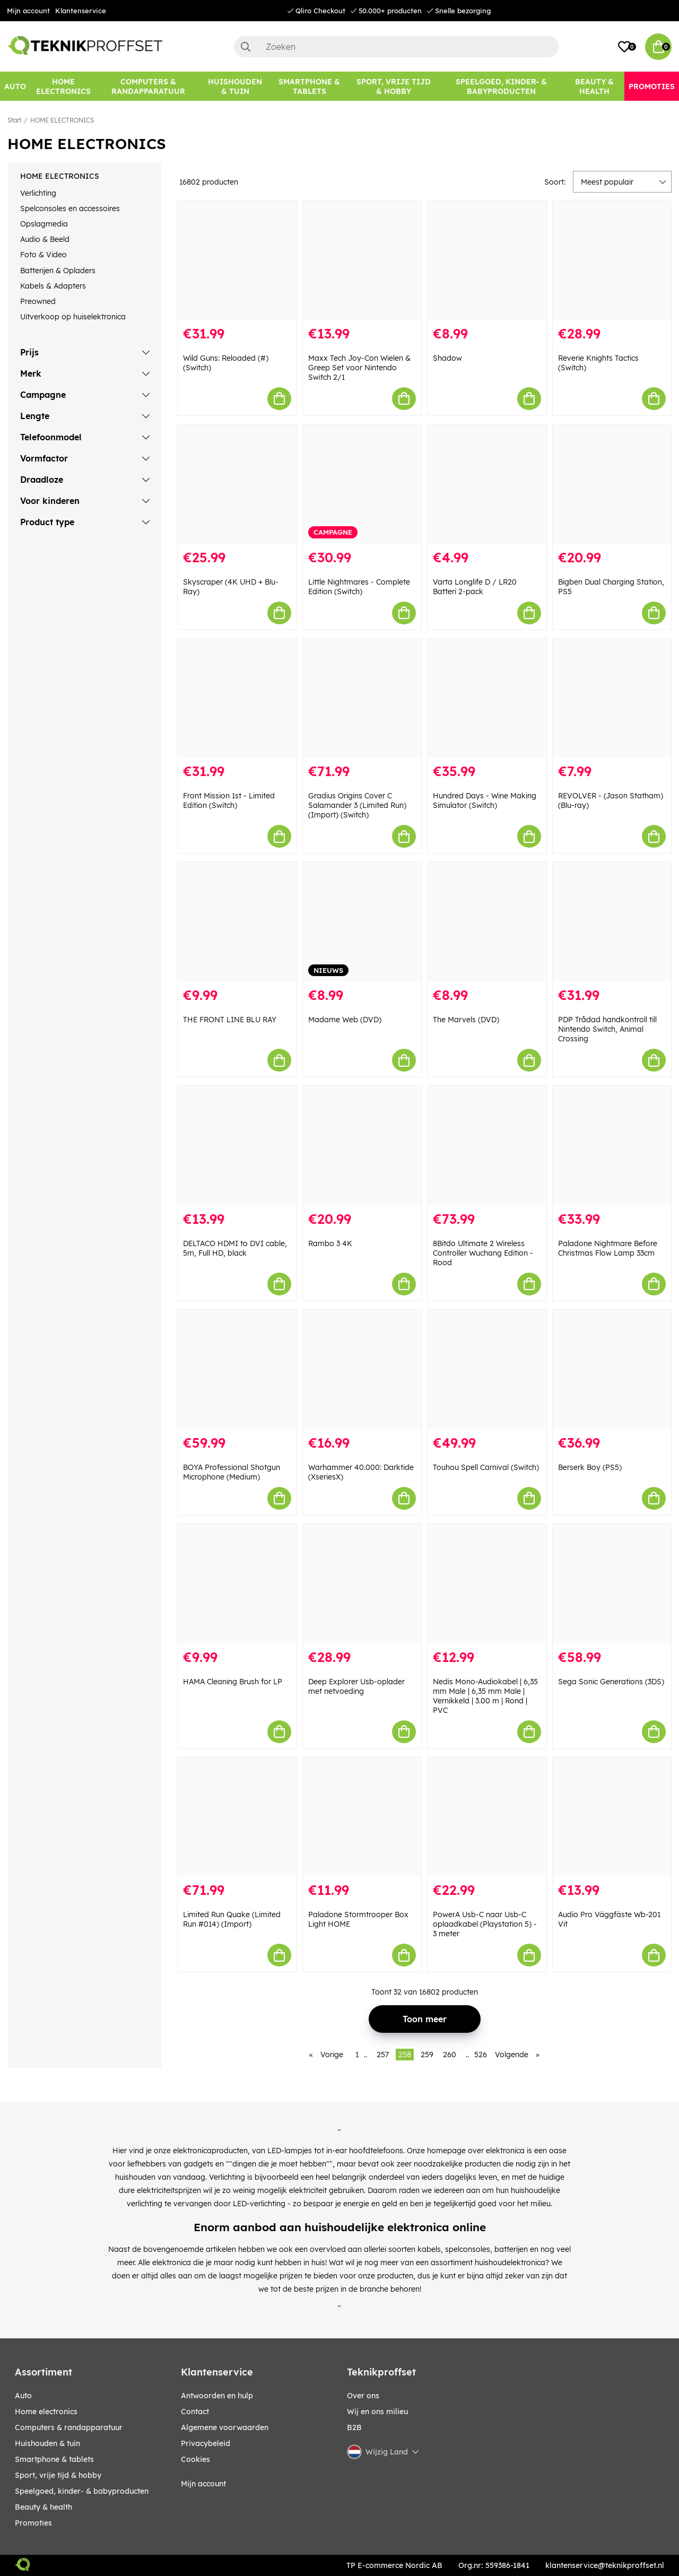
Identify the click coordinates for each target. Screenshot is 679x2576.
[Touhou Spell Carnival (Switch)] (487, 1369)
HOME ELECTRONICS (62, 120)
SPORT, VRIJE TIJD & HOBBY (58, 2475)
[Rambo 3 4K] (362, 1145)
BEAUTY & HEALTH (43, 2507)
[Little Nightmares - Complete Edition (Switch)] (362, 484)
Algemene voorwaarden (224, 2427)
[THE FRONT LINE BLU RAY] (237, 921)
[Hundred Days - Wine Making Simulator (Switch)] (487, 698)
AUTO (23, 2395)
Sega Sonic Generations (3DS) (611, 1681)
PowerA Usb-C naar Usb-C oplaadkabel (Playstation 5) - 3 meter (485, 1924)
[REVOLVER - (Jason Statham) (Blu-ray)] (612, 698)
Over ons (363, 2395)
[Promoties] (651, 86)
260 (449, 2054)
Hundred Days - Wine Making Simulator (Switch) (484, 800)
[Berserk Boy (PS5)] (612, 1369)
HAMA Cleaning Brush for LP (232, 1681)
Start (14, 120)
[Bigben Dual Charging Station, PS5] (612, 484)
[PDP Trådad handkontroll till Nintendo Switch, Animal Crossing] (612, 921)
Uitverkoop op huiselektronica (73, 316)
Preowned (38, 301)
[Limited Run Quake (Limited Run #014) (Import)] (237, 1817)
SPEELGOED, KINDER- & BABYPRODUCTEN (82, 2491)
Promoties (33, 2523)
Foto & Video (43, 254)
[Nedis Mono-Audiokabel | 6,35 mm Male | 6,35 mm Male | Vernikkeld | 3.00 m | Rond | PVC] (487, 1583)
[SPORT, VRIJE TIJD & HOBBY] (393, 86)
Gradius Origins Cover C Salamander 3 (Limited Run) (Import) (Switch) (357, 805)
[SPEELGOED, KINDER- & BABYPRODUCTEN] (501, 86)
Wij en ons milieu (377, 2411)
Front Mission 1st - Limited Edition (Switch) (229, 800)
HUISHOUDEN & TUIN (47, 2443)
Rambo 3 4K (330, 1243)
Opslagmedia (44, 224)
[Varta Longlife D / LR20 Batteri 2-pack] (487, 484)
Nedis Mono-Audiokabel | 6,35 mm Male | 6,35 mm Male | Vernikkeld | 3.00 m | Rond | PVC (485, 1696)
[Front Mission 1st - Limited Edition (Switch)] (237, 698)
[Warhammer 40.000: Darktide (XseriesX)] (362, 1369)
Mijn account (28, 10)
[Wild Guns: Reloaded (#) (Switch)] (237, 260)
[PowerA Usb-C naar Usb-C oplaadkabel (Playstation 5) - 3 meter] (487, 1817)
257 (383, 2054)
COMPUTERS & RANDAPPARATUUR (69, 2427)
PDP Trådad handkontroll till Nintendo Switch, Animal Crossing (607, 1029)
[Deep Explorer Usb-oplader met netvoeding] (362, 1583)
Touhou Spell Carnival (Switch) (486, 1467)
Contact (195, 2411)
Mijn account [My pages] (203, 2483)
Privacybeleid (205, 2443)
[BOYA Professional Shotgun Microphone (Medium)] (237, 1369)
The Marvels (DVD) (466, 1019)
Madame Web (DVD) (344, 1019)
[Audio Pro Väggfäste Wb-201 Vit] (612, 1817)
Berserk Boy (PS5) (590, 1467)
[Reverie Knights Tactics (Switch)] (612, 260)
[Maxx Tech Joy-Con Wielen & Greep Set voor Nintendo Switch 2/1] (362, 260)
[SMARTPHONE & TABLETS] (309, 86)
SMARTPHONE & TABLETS (54, 2459)
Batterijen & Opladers (57, 270)
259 (427, 2054)
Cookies (195, 2459)
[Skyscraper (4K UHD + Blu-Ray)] (237, 484)
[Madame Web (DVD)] (362, 921)
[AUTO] (15, 86)
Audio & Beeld (44, 239)
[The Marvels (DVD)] (487, 921)
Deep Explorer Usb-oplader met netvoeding (356, 1686)
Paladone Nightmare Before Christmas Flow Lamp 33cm (607, 1248)
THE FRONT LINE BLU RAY (229, 1019)
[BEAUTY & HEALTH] (594, 86)
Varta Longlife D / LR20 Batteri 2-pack (475, 586)
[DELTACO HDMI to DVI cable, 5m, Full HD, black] (237, 1145)
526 (480, 2054)
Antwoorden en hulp (217, 2395)
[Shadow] (487, 260)
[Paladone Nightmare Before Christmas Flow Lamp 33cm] (612, 1145)
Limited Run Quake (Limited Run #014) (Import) (232, 1919)
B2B (354, 2427)
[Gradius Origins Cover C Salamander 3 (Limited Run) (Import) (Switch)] (362, 698)
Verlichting (38, 193)
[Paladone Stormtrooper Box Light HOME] (362, 1817)
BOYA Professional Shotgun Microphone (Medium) (231, 1472)
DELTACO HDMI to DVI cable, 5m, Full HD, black (235, 1248)
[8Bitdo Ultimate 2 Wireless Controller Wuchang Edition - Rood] (487, 1145)
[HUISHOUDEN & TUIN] (235, 86)
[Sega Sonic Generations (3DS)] (612, 1583)
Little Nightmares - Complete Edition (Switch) (359, 586)
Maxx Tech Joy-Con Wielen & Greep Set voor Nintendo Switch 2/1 (359, 367)
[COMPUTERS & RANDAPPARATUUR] (149, 86)
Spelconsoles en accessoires (70, 208)
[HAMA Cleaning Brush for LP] (237, 1583)
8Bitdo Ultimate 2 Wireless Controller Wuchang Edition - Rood (483, 1253)
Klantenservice (80, 10)
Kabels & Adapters (53, 286)
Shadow (447, 358)
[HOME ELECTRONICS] (63, 86)
